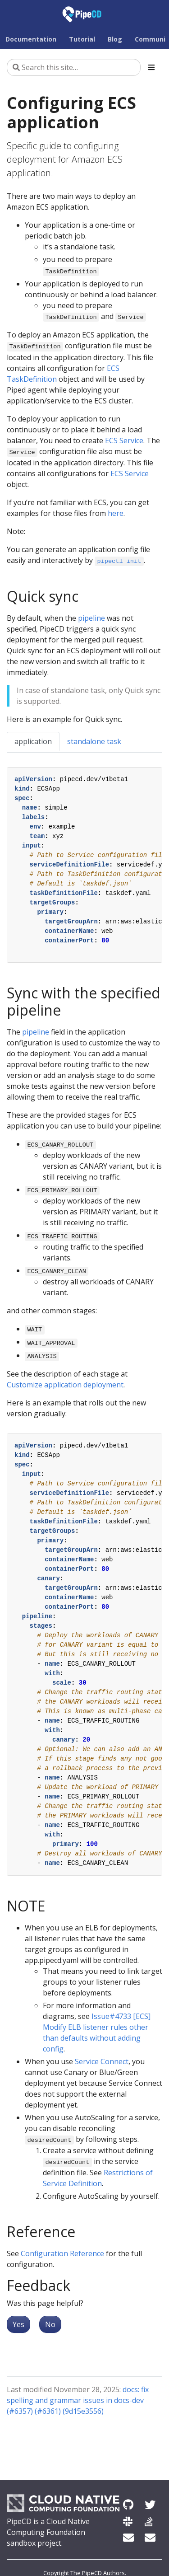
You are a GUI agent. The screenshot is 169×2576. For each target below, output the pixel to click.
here (115, 513)
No (50, 2324)
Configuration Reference (62, 2253)
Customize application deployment (65, 1385)
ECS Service (124, 440)
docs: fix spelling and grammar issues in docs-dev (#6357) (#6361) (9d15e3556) (78, 2400)
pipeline (91, 618)
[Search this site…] (74, 67)
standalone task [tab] (94, 741)
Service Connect (101, 2061)
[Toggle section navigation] (151, 67)
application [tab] (33, 741)
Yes (18, 2324)
